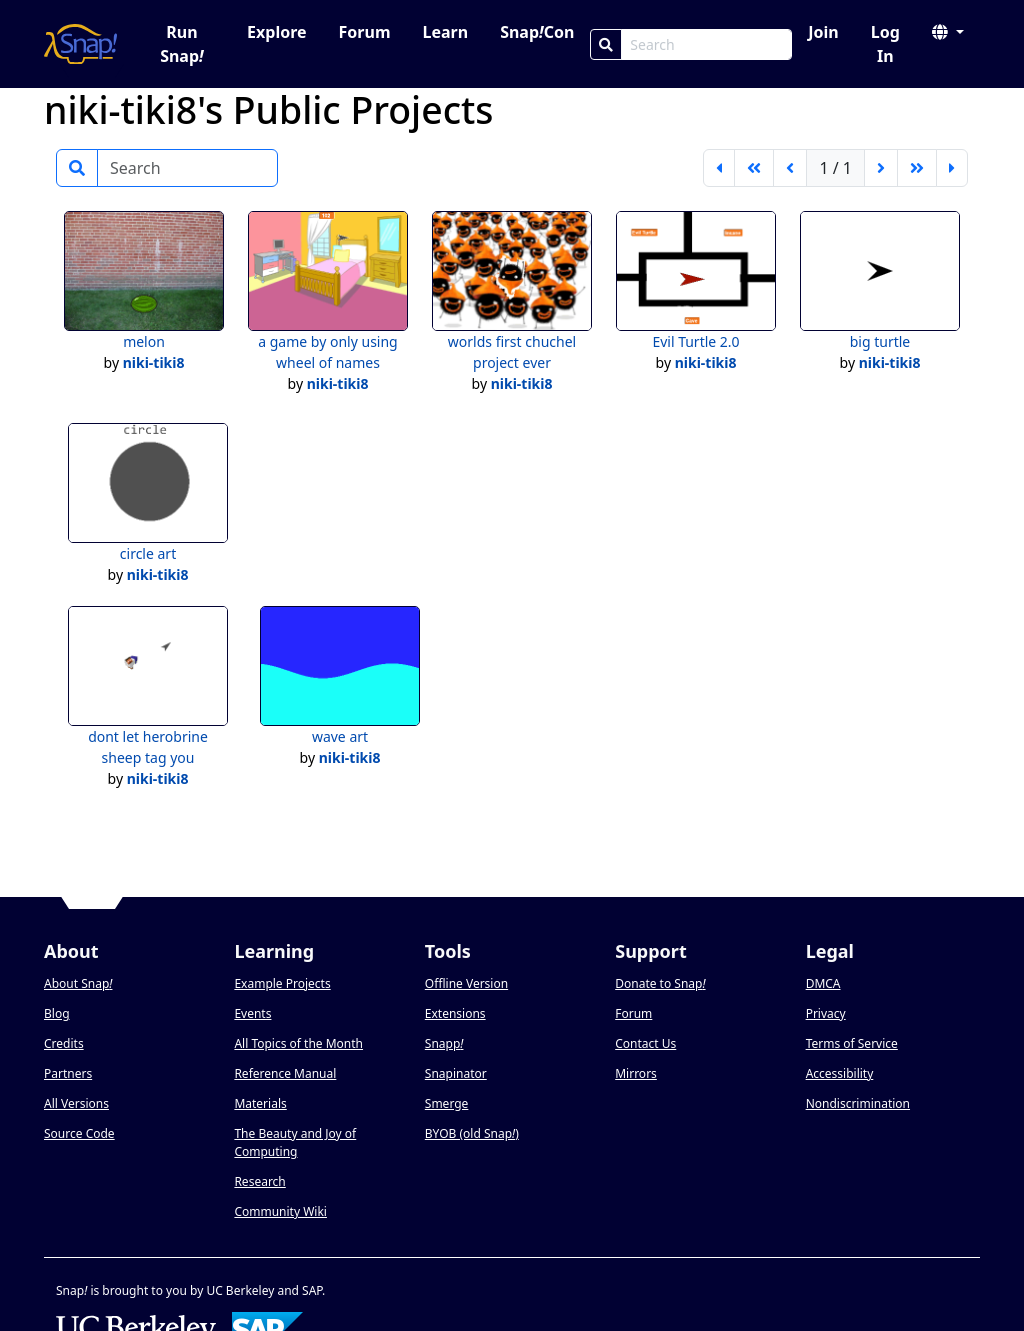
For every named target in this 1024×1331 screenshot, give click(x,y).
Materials (260, 1103)
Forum (365, 32)
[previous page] (790, 168)
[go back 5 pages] (754, 168)
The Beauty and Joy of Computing (295, 1142)
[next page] (881, 168)
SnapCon (537, 32)
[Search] (606, 44)
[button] (948, 32)
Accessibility (840, 1073)
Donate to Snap (660, 983)
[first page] (719, 168)
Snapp (444, 1043)
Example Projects (282, 983)
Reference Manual (285, 1073)
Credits (64, 1043)
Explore (276, 32)
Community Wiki (280, 1211)
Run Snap (182, 44)
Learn (445, 32)
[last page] (952, 168)
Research (259, 1181)
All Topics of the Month (298, 1043)
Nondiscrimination (858, 1103)
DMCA (823, 983)
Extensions (455, 1013)
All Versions (76, 1103)
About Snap (78, 983)
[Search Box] (706, 44)
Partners (68, 1073)
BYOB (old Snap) (472, 1133)
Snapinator (456, 1073)
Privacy (826, 1013)
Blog (57, 1013)
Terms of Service (852, 1043)
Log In (885, 44)
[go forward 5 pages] (917, 168)
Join (823, 32)
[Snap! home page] (80, 44)
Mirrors (636, 1073)
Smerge (447, 1103)
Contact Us (645, 1043)
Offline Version (466, 983)
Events (252, 1013)
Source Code (79, 1133)
